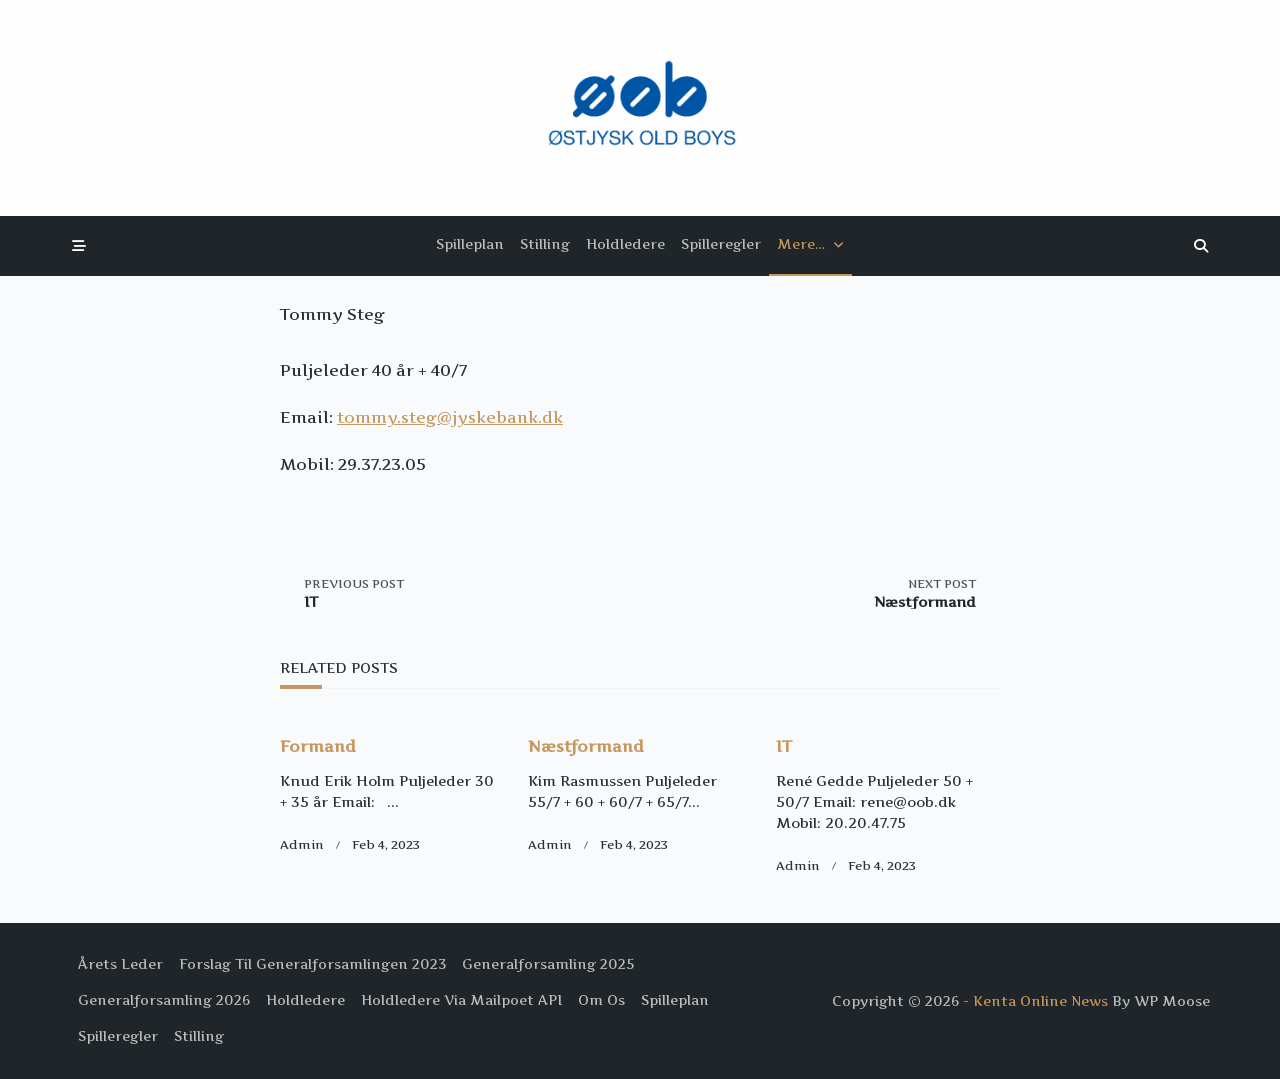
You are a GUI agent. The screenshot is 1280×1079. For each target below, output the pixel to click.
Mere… (810, 244)
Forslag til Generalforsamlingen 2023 (312, 964)
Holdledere (625, 244)
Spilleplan (470, 244)
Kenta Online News (1040, 1001)
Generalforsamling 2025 (548, 964)
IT (784, 746)
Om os (601, 1000)
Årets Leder (120, 964)
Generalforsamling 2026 (164, 1000)
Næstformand (586, 746)
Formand (318, 746)
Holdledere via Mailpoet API (461, 1000)
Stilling (545, 244)
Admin (302, 844)
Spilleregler (721, 244)
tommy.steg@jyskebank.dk (450, 417)
